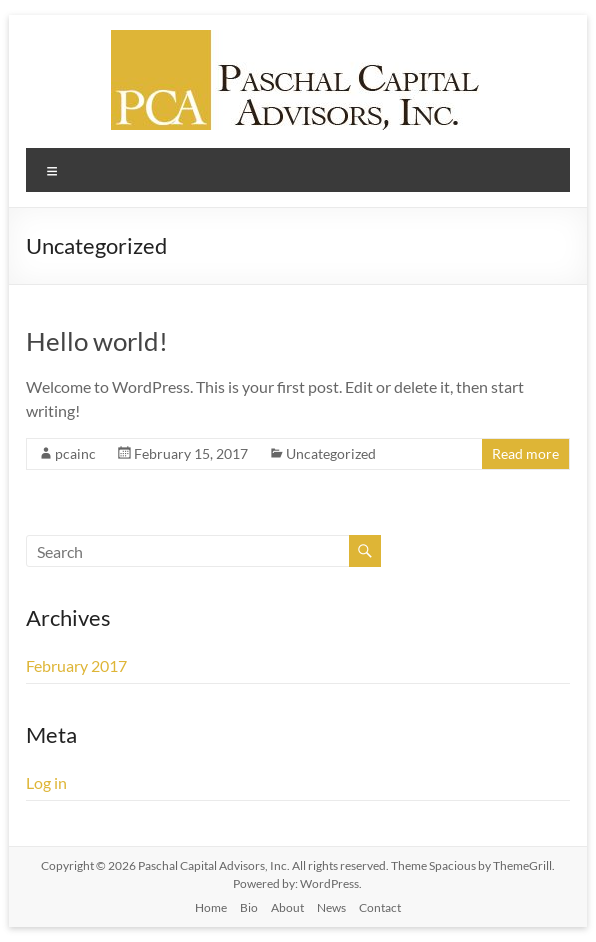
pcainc (75, 453)
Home (211, 907)
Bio (249, 907)
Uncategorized (331, 453)
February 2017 (76, 665)
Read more (525, 453)
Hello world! (97, 341)
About (287, 907)
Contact (380, 907)
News (331, 907)
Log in (46, 782)
